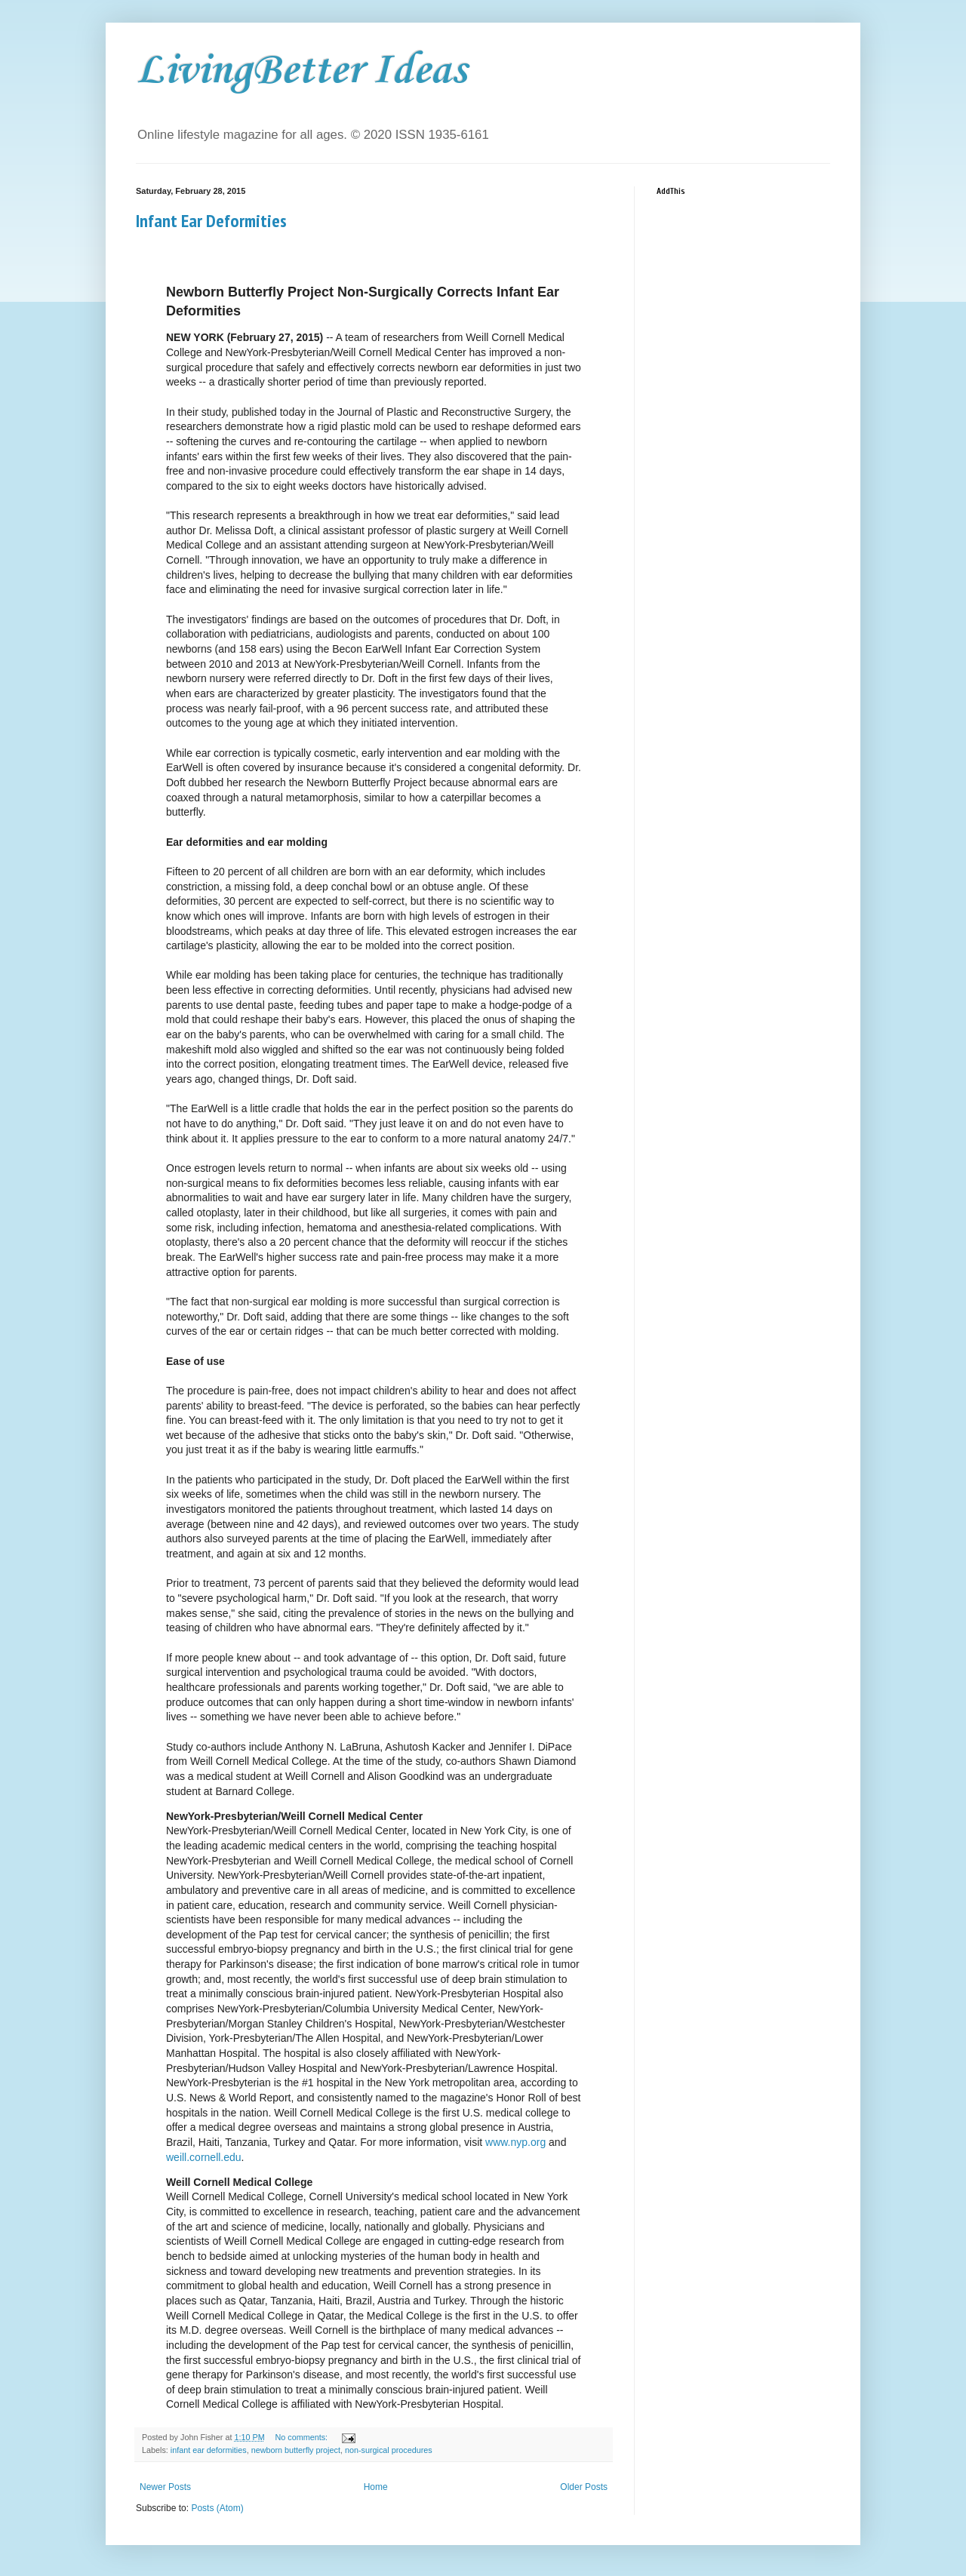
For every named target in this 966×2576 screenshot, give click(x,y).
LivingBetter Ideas (301, 71)
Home (376, 2487)
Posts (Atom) (217, 2508)
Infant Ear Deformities (211, 220)
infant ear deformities (209, 2450)
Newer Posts (165, 2487)
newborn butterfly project (295, 2450)
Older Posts (584, 2487)
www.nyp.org (515, 2142)
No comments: (302, 2437)
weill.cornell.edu (204, 2157)
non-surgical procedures (388, 2450)
